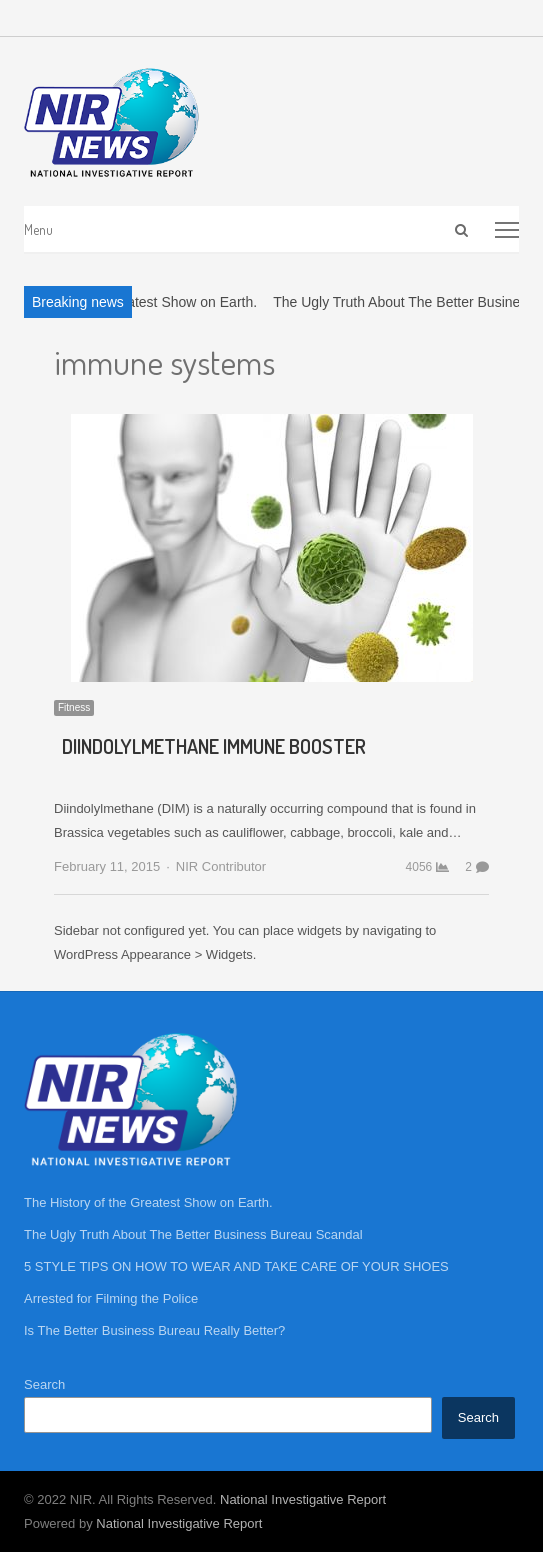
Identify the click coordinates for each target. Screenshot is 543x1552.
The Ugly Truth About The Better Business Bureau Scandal (193, 1234)
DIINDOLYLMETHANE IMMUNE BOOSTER (214, 746)
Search (44, 1384)
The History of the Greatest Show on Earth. (148, 1202)
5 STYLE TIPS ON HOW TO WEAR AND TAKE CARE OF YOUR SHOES (236, 1266)
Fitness (74, 707)
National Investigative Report (303, 1499)
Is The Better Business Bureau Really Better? (154, 1330)
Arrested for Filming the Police (111, 1298)
